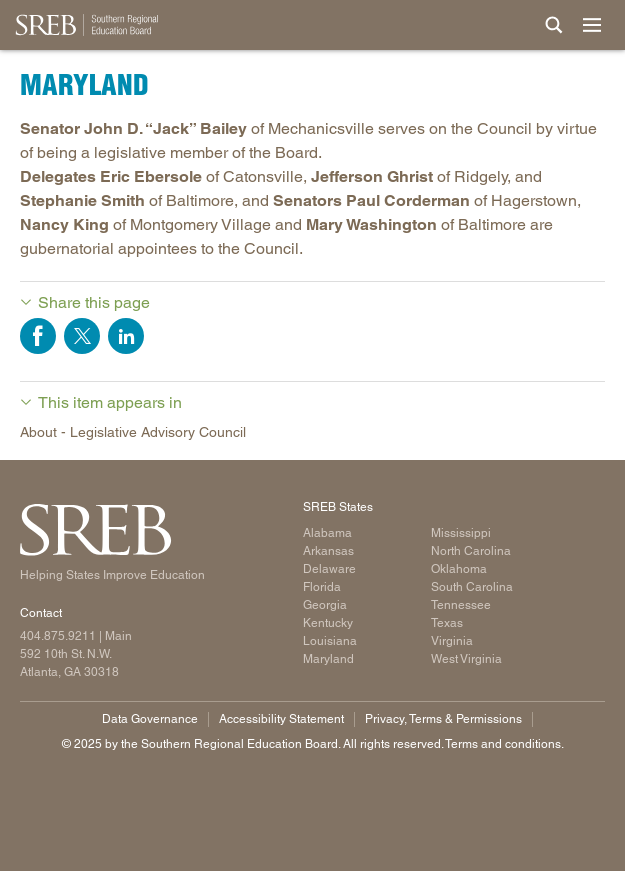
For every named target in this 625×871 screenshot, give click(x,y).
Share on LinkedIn (126, 336)
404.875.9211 (58, 636)
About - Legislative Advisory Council (133, 432)
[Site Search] (554, 25)
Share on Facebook (38, 336)
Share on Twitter (82, 336)
